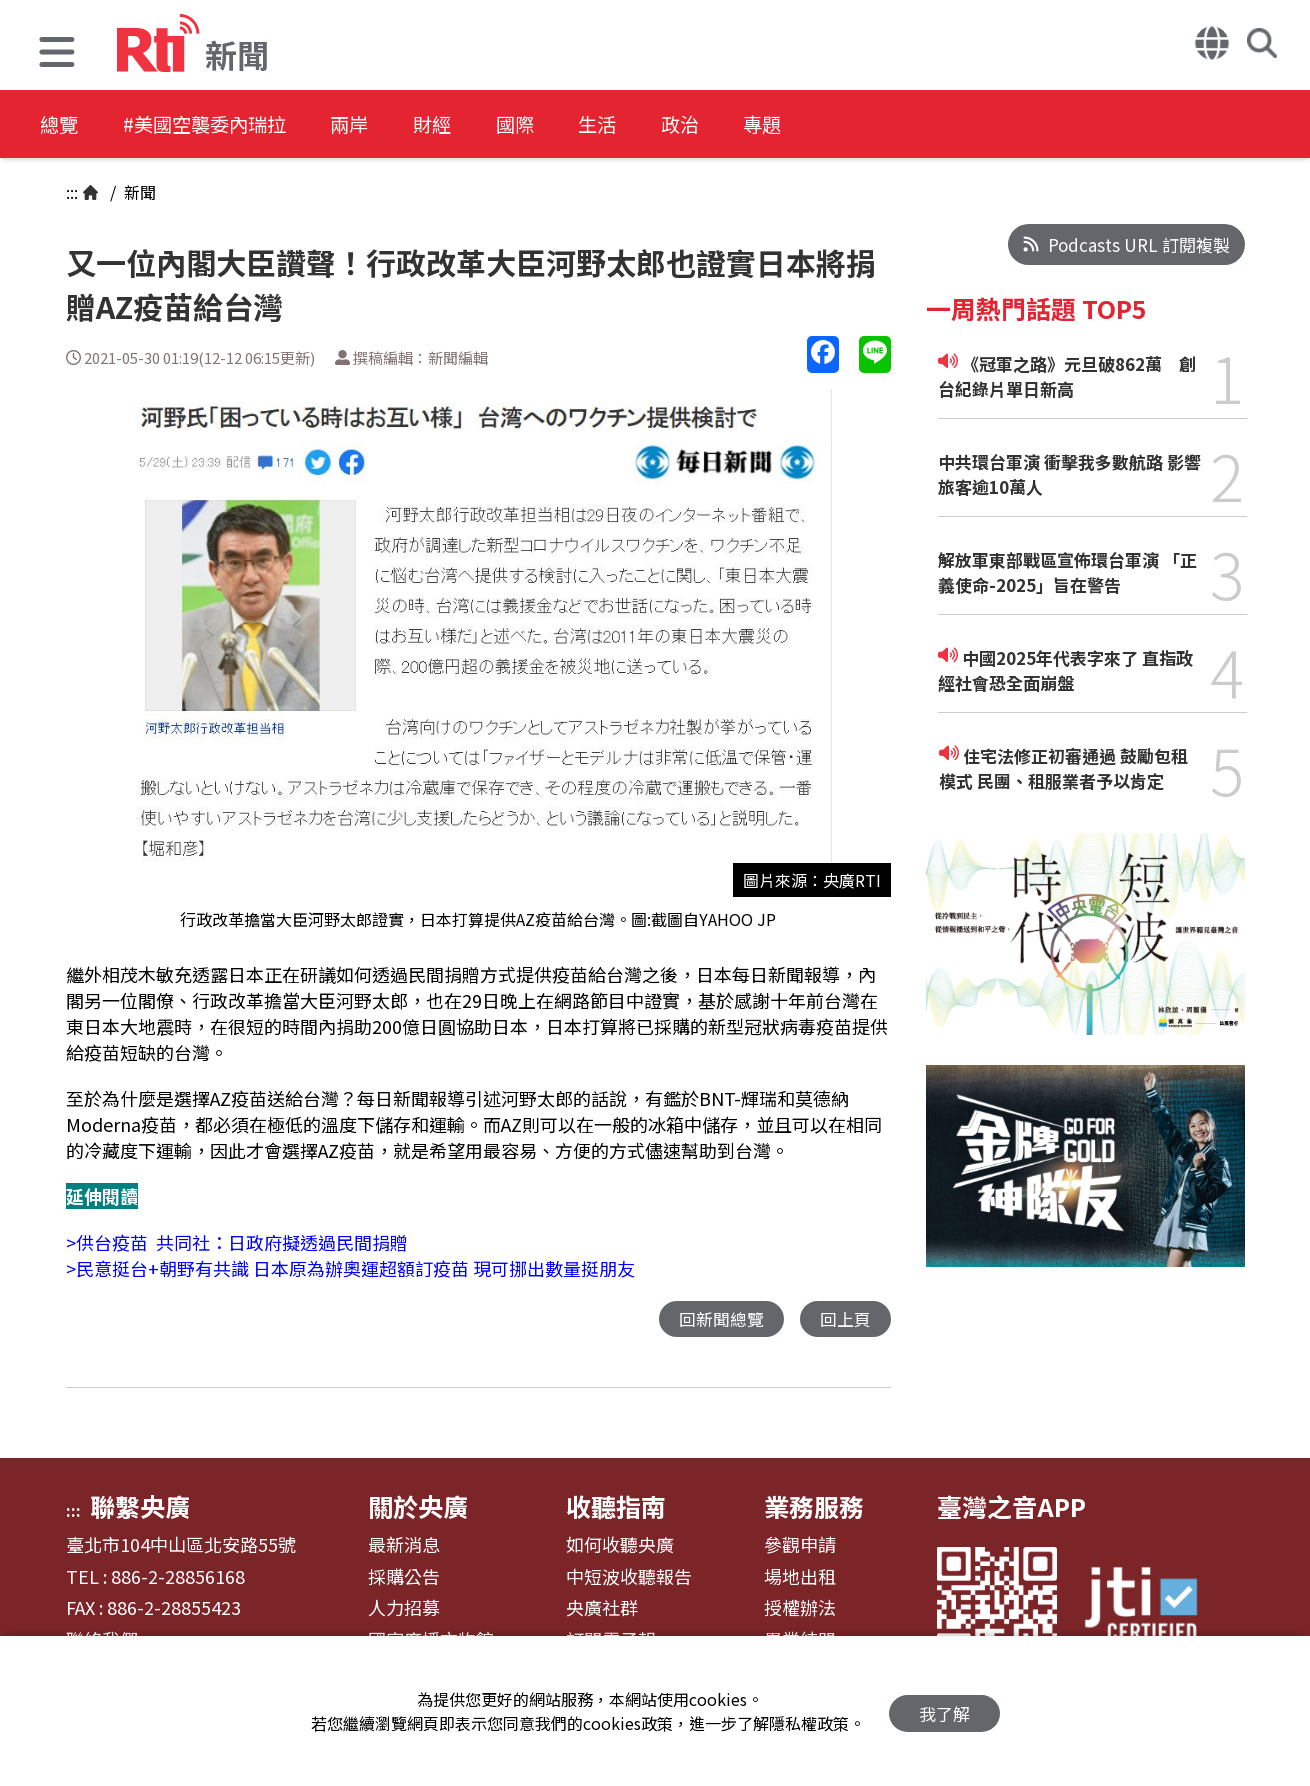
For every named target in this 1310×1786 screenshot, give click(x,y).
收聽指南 (616, 1507)
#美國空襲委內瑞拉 (216, 124)
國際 (552, 124)
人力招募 (404, 1609)
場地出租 (800, 1578)
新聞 (138, 192)
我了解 (944, 1711)
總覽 (60, 124)
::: (72, 192)
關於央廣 (418, 1507)
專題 (822, 124)
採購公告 (404, 1578)
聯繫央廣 (140, 1507)
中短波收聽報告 (629, 1578)
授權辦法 (800, 1609)
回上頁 (845, 1319)
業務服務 (814, 1507)
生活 (642, 124)
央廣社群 (602, 1609)
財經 (462, 124)
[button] (57, 54)
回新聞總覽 (721, 1319)
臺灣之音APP (1011, 1507)
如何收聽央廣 (620, 1546)
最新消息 (404, 1546)
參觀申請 (800, 1546)
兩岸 (372, 124)
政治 (732, 124)
